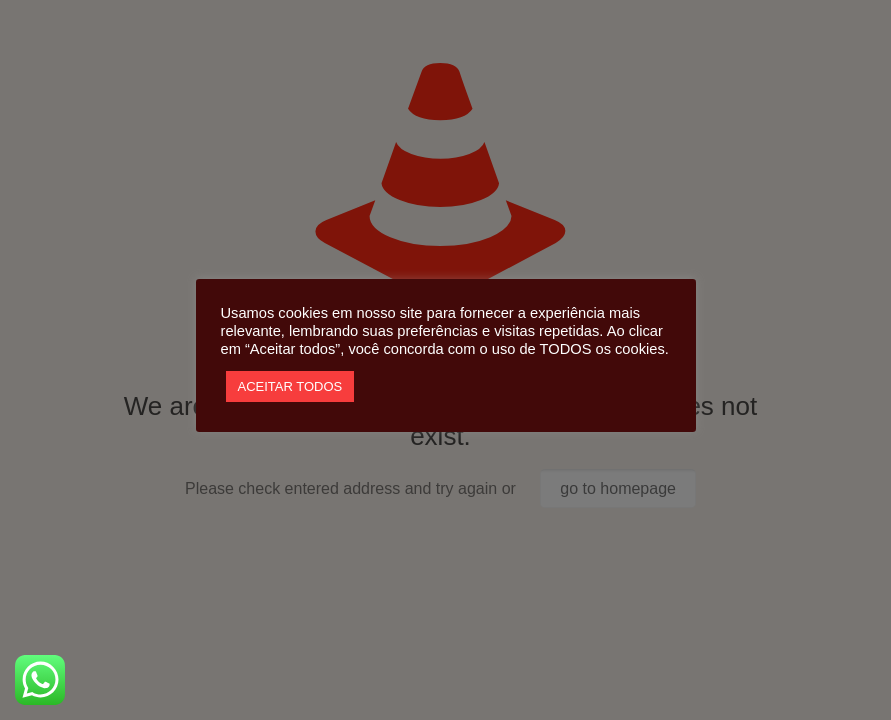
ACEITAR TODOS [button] (290, 386)
